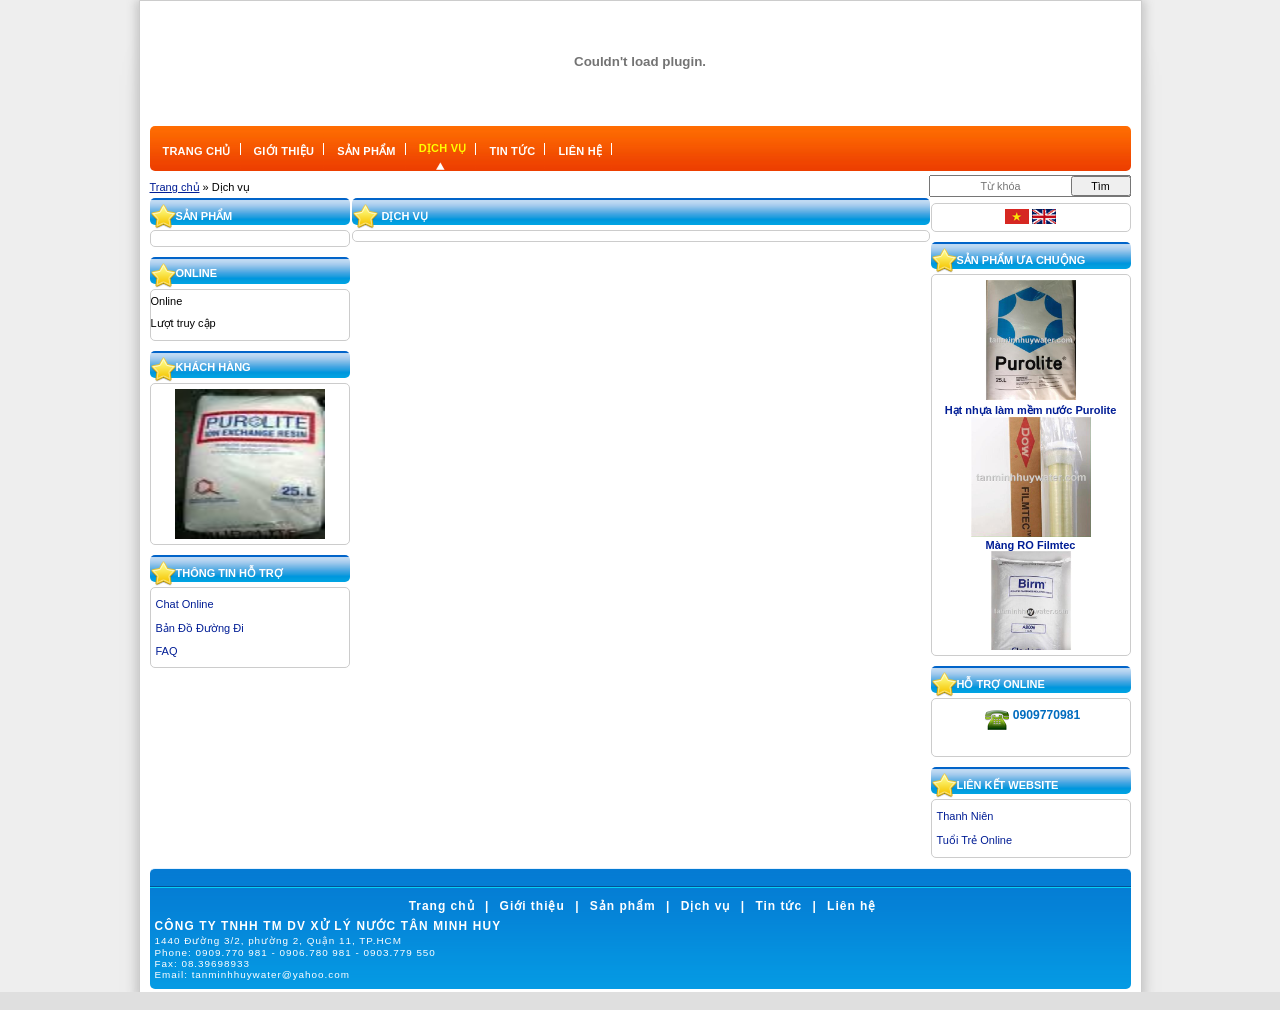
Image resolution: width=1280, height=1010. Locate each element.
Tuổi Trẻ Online (975, 840)
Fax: (202, 963)
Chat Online (185, 604)
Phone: (295, 952)
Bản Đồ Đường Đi (200, 628)
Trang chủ (175, 187)
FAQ (167, 651)
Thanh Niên (965, 816)
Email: (252, 974)
